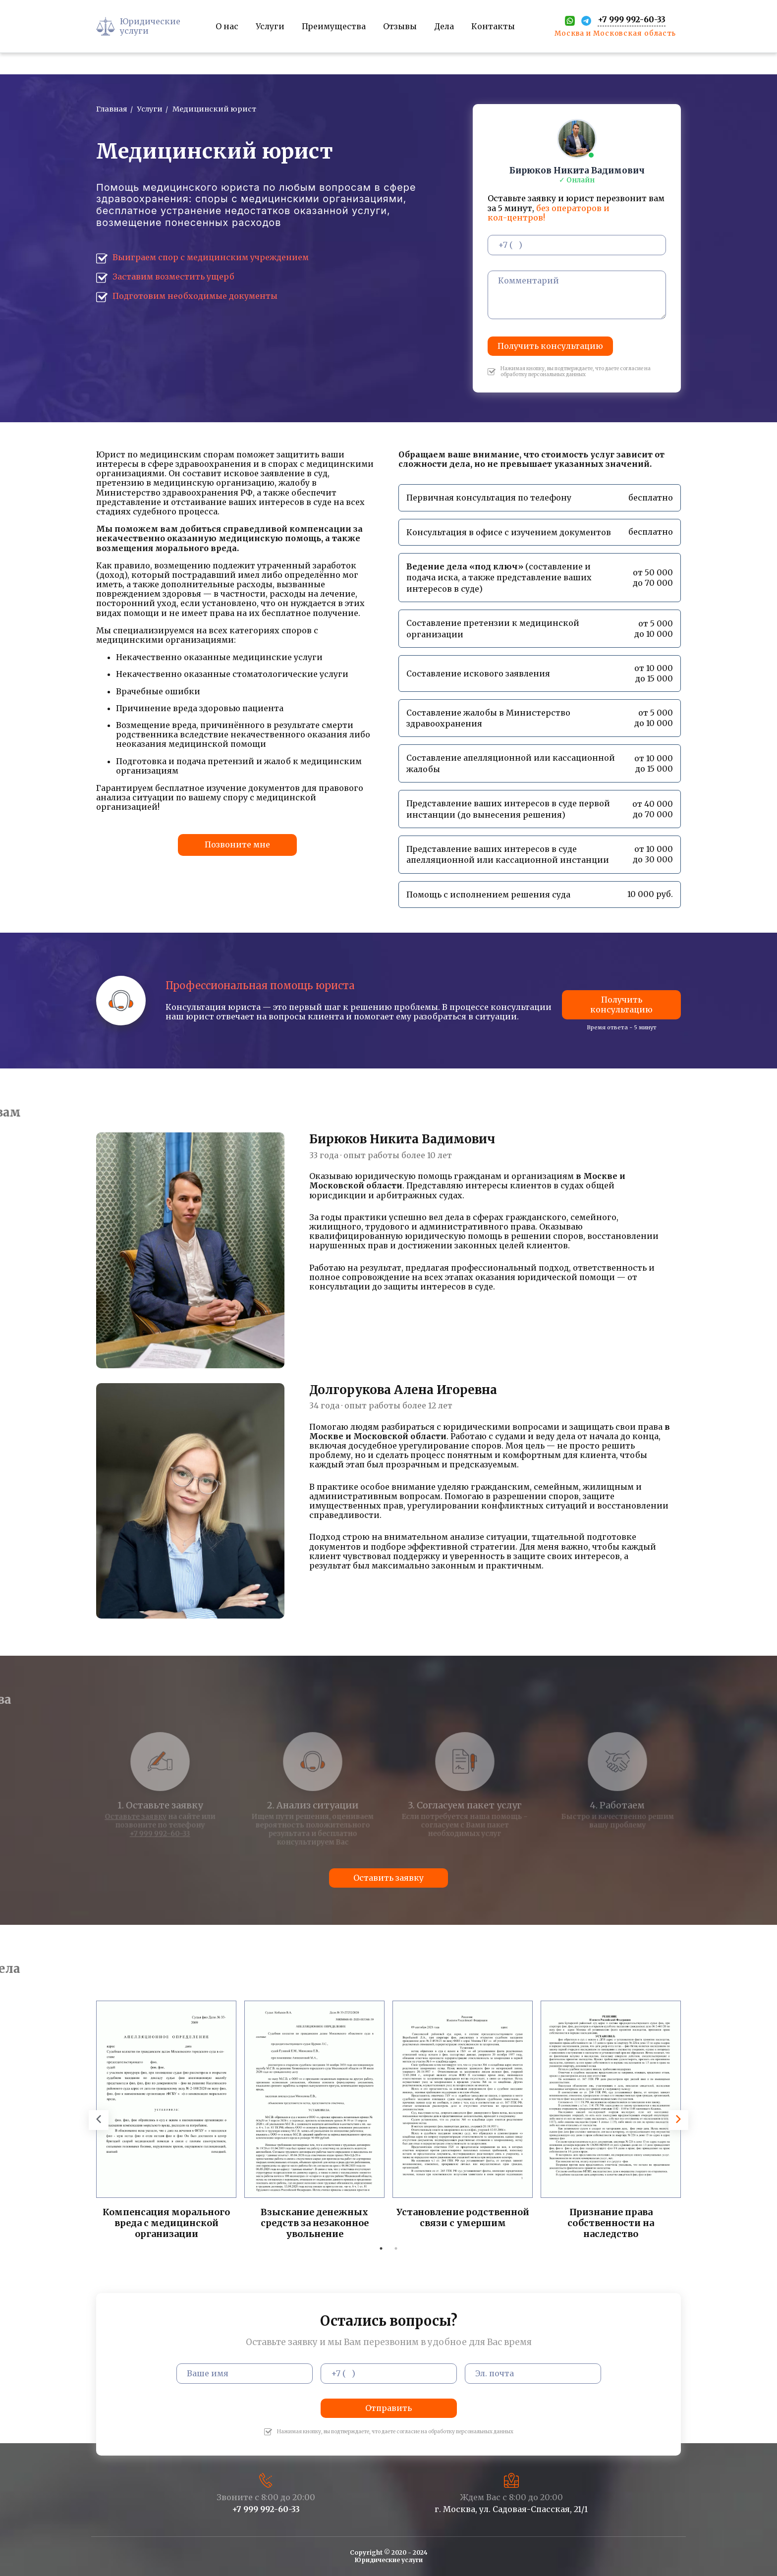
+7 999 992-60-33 (266, 2509)
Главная (111, 109)
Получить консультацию (550, 346)
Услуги (150, 109)
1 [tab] (381, 2248)
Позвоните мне (237, 844)
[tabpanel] (166, 2121)
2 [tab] (396, 2248)
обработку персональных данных (543, 374)
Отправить (388, 2408)
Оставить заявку (388, 1878)
